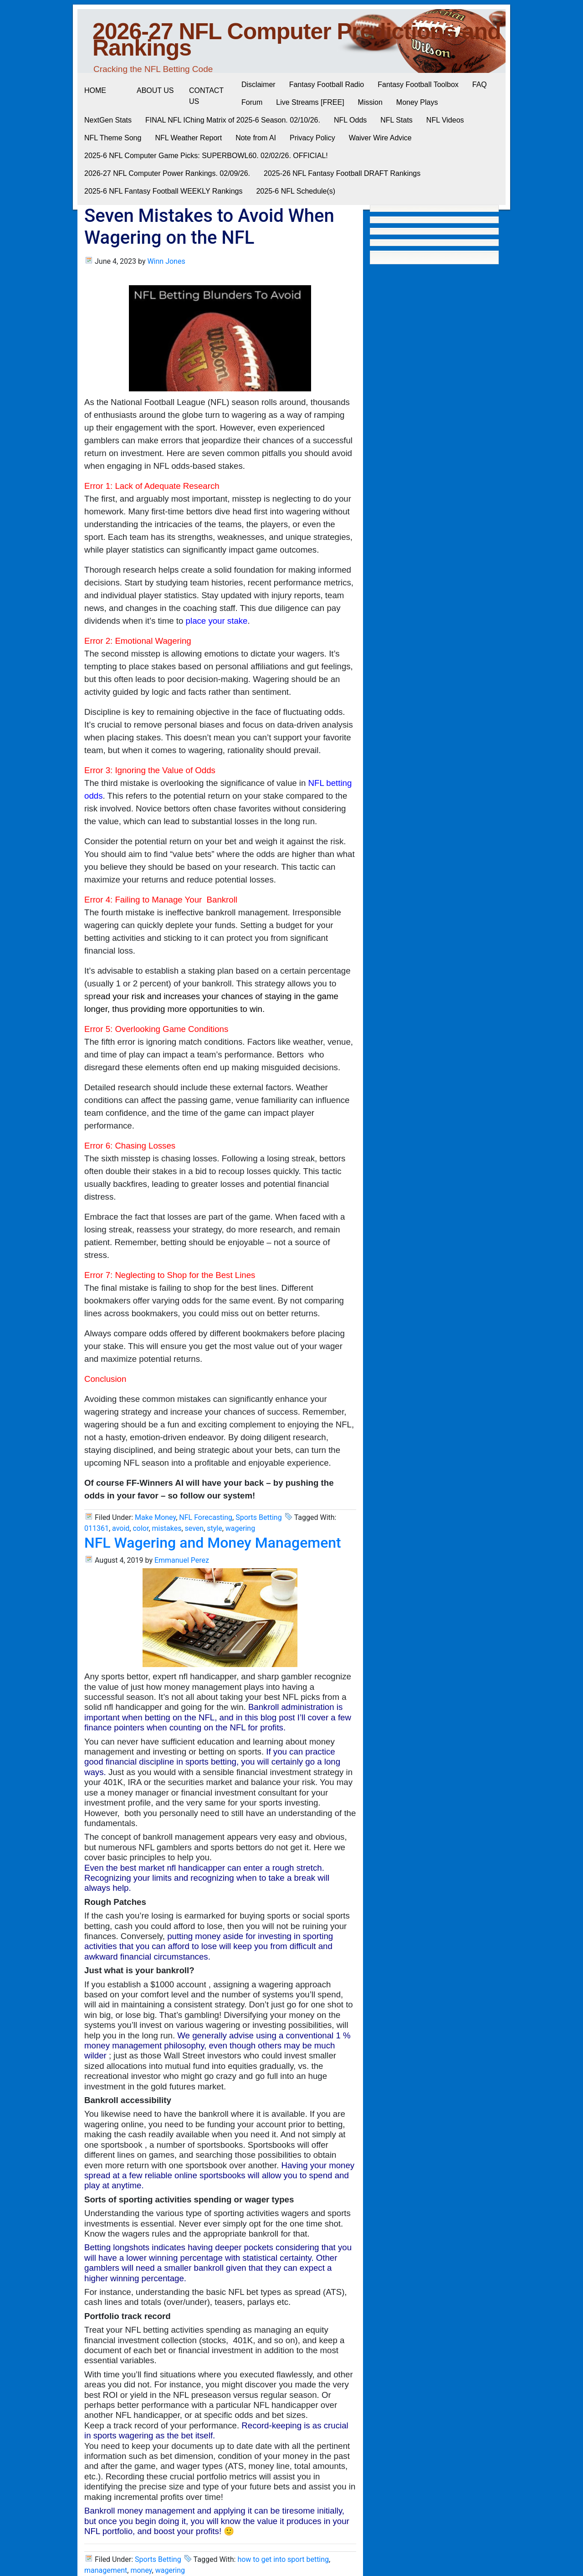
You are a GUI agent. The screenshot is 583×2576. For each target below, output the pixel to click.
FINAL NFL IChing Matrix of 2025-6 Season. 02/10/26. (232, 120)
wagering (240, 1528)
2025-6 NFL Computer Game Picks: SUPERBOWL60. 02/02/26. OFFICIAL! (206, 155)
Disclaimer (258, 84)
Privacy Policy (312, 138)
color (140, 1528)
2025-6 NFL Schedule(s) (295, 191)
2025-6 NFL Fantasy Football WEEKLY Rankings (163, 191)
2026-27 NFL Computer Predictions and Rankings (296, 40)
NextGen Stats (108, 120)
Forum (251, 102)
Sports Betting (258, 1517)
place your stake (217, 621)
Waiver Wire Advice (380, 138)
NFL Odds (350, 120)
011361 (96, 1528)
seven (194, 1528)
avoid (120, 1528)
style (214, 1528)
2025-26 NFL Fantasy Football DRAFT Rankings (342, 173)
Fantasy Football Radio (326, 84)
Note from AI (255, 138)
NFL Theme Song (112, 138)
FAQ (479, 84)
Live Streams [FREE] (310, 102)
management (105, 2570)
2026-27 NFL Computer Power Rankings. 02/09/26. (167, 173)
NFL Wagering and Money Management (212, 1542)
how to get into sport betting (283, 2559)
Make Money (155, 1517)
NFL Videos (445, 120)
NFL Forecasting (205, 1517)
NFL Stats (396, 120)
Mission (370, 102)
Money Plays (417, 102)
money (141, 2570)
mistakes (167, 1528)
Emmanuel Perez (181, 1560)
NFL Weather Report (188, 138)
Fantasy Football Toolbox (418, 84)
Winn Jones (166, 261)
